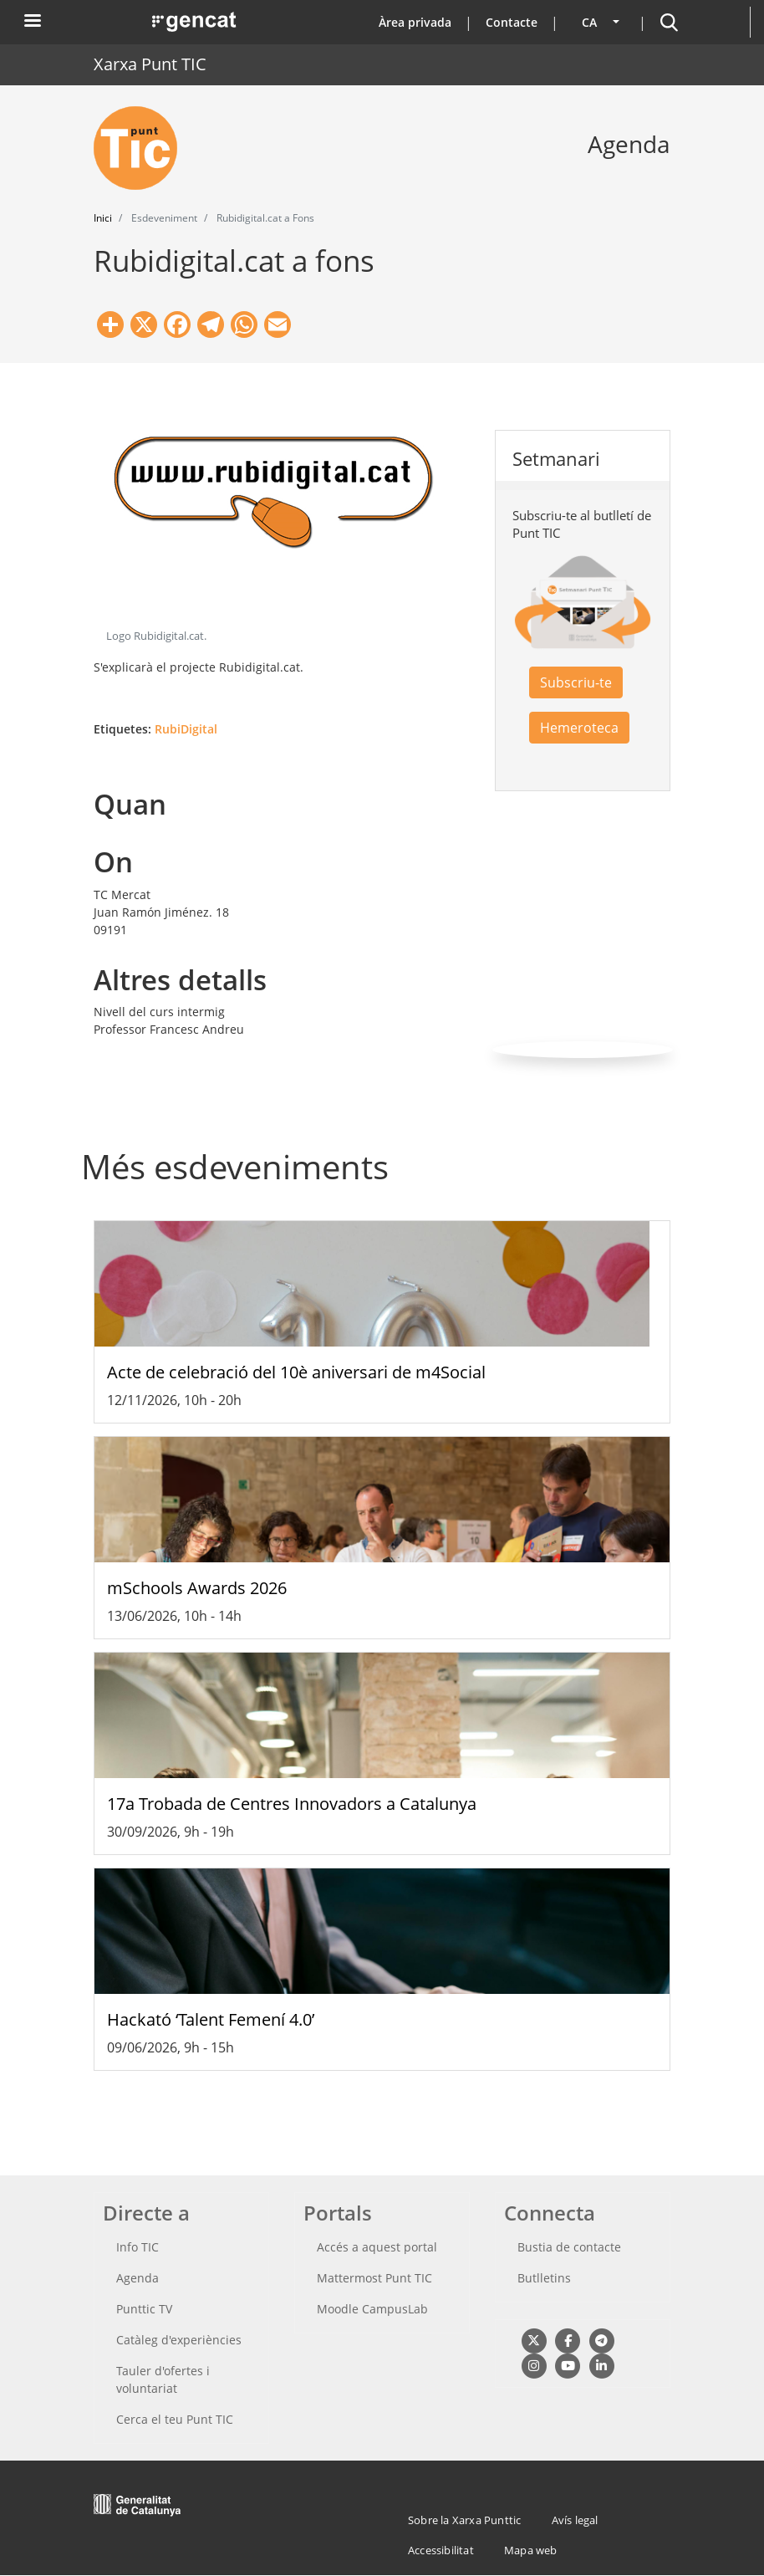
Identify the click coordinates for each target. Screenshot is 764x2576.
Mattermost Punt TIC (374, 2278)
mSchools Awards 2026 (197, 1588)
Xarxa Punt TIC (150, 64)
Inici (103, 218)
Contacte (511, 22)
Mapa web (531, 2550)
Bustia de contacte (569, 2247)
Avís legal (575, 2519)
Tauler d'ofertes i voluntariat (163, 2379)
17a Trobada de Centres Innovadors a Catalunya (291, 1803)
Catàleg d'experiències (179, 2340)
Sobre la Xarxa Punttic (464, 2519)
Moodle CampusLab (372, 2309)
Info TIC (137, 2247)
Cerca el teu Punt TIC (174, 2419)
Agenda (137, 2278)
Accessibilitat (441, 2550)
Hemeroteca (579, 727)
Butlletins (544, 2278)
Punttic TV (144, 2309)
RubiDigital (186, 729)
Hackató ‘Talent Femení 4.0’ (210, 2019)
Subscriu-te (576, 682)
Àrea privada (415, 22)
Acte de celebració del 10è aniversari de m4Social (296, 1372)
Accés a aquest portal (377, 2247)
